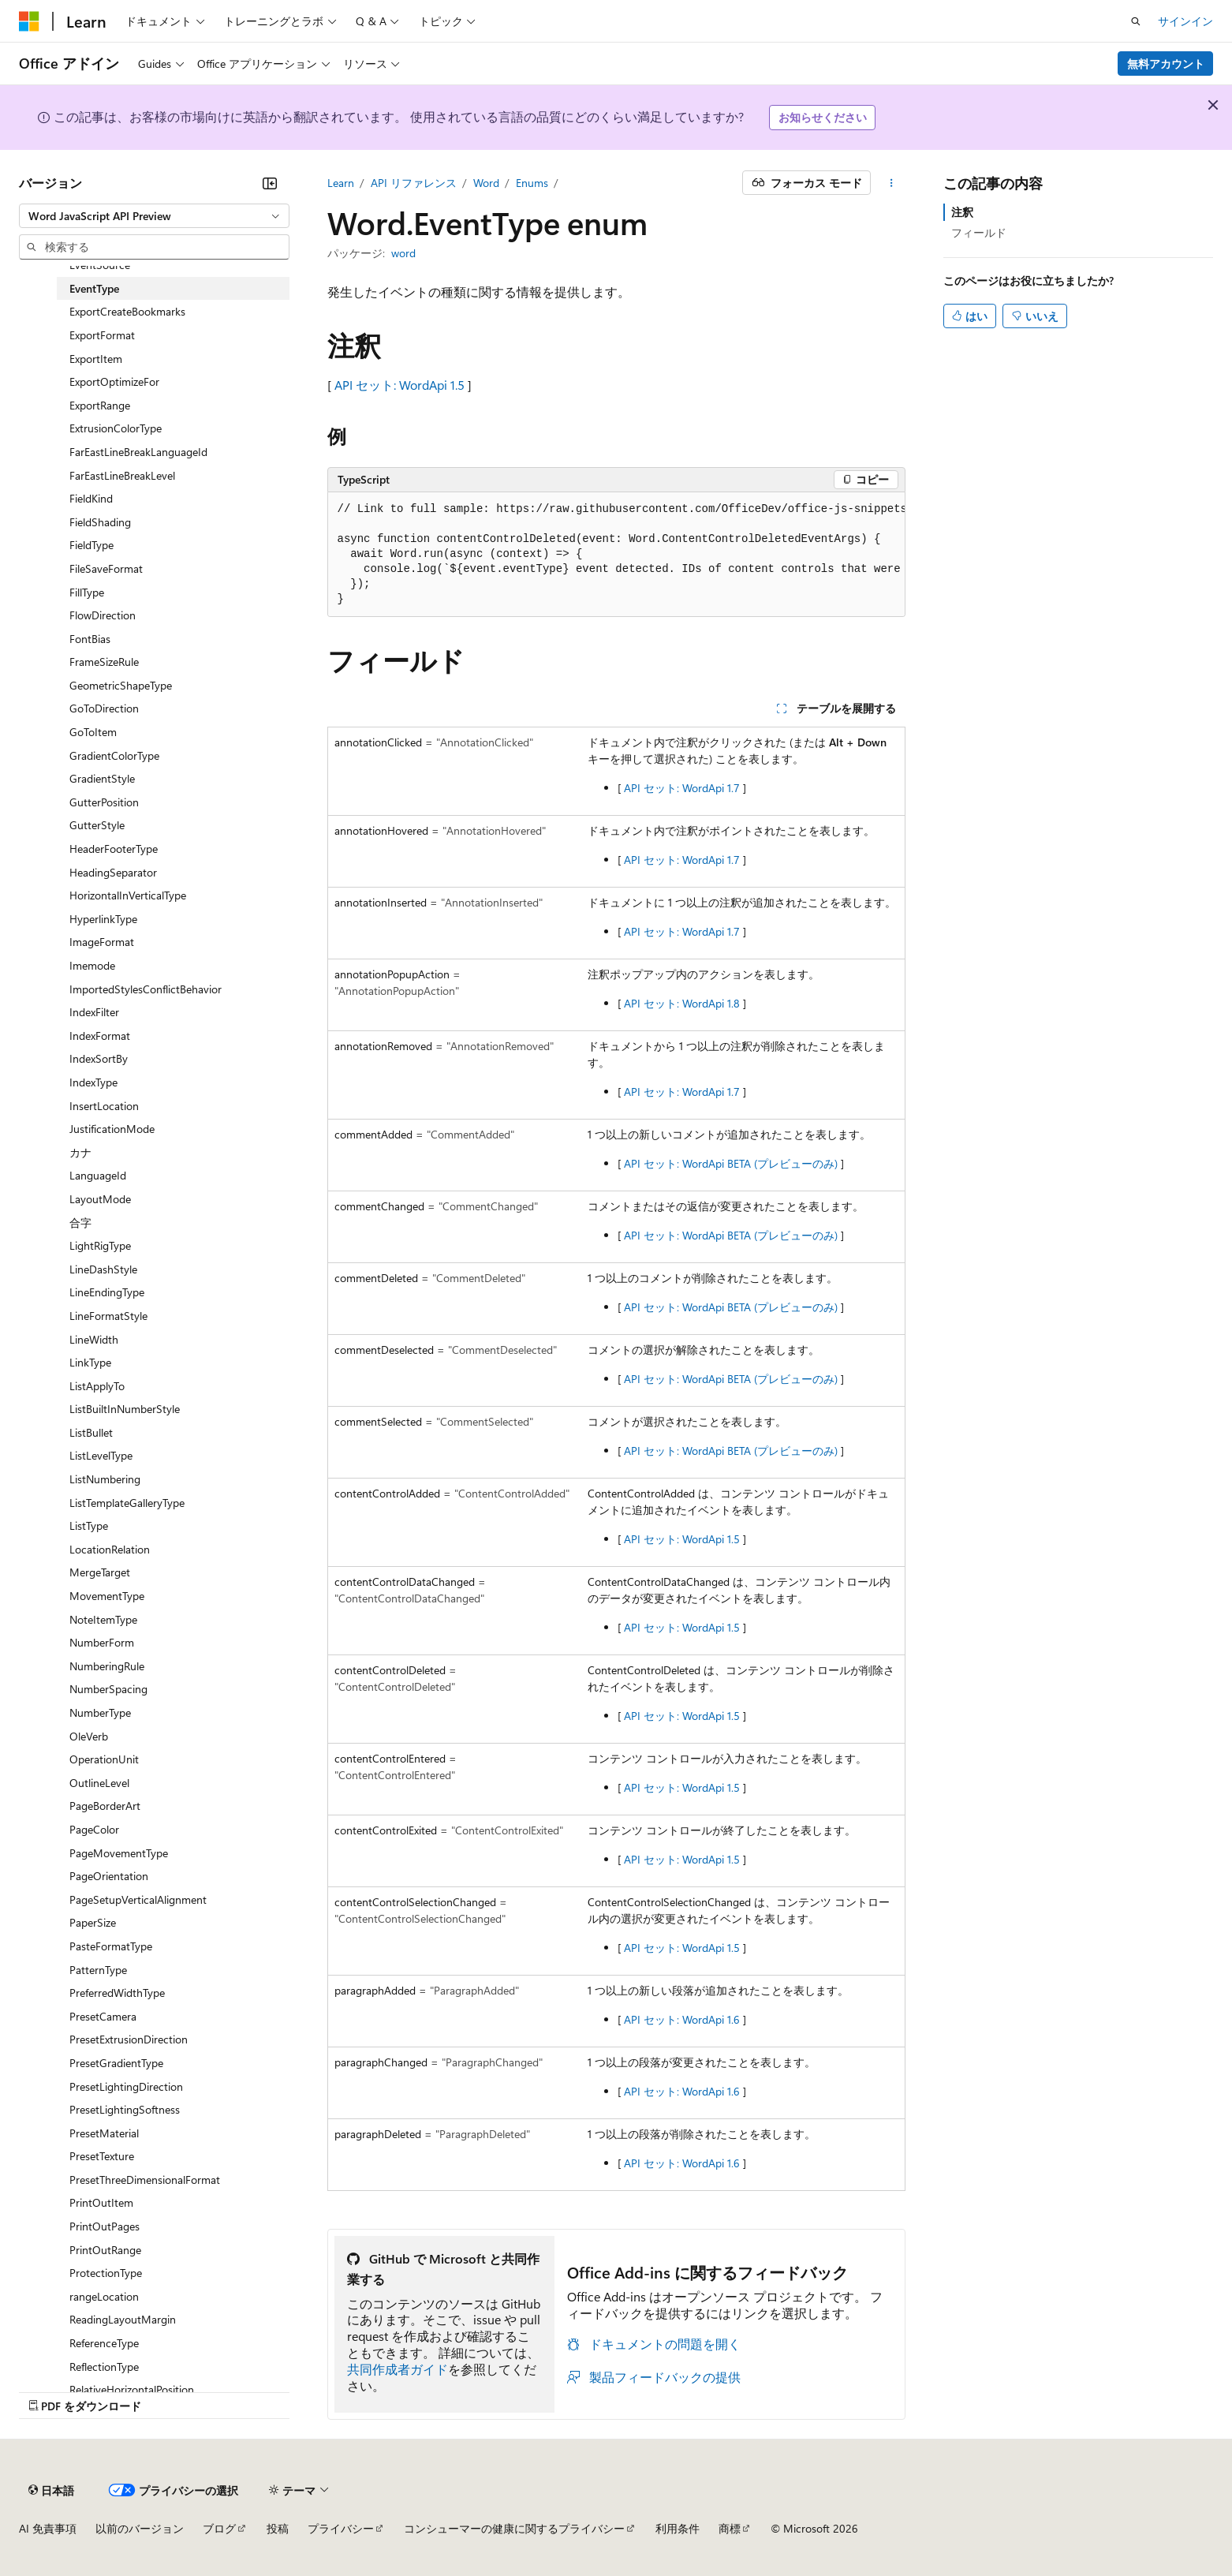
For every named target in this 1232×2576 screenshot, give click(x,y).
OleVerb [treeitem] (88, 1736)
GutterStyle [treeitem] (97, 824)
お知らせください (822, 117)
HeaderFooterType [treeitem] (113, 848)
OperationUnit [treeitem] (104, 1759)
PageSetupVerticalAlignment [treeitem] (138, 1899)
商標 (730, 2528)
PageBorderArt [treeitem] (104, 1805)
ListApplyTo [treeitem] (97, 1385)
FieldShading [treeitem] (100, 521)
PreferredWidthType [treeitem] (117, 1992)
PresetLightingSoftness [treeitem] (124, 2109)
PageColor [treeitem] (94, 1829)
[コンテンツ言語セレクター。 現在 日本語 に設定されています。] (51, 2490)
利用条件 (677, 2528)
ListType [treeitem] (88, 1525)
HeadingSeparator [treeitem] (113, 872)
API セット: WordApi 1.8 (682, 1003)
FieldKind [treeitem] (91, 498)
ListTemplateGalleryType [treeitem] (127, 1502)
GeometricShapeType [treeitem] (120, 685)
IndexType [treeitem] (93, 1082)
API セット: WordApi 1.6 (682, 2019)
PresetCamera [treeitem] (102, 2016)
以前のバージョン (139, 2528)
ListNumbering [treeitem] (104, 1478)
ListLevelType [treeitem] (101, 1455)
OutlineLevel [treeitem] (99, 1782)
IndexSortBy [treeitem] (98, 1058)
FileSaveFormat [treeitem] (106, 568)
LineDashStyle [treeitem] (103, 1269)
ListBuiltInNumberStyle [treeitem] (124, 1408)
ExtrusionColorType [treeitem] (115, 428)
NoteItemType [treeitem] (103, 1619)
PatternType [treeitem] (98, 1969)
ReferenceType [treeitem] (104, 2342)
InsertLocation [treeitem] (104, 1105)
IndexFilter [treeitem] (94, 1011)
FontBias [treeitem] (89, 638)
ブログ (219, 2528)
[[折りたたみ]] (269, 183)
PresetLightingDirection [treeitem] (126, 2086)
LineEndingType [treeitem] (106, 1291)
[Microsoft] (29, 21)
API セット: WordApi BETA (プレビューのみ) (731, 1163)
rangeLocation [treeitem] (104, 2296)
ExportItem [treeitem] (95, 358)
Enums (532, 182)
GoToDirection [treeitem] (104, 708)
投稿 (278, 2528)
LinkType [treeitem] (90, 1362)
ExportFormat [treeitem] (102, 334)
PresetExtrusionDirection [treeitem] (128, 2039)
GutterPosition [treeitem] (104, 801)
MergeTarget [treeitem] (99, 1572)
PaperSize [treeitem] (92, 1922)
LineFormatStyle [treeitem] (108, 1315)
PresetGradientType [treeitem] (116, 2062)
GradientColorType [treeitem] (114, 755)
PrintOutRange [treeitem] (105, 2249)
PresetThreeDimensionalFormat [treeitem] (144, 2179)
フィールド (978, 232)
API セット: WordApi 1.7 (682, 787)
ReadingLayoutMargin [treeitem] (122, 2319)
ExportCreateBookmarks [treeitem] (127, 311)
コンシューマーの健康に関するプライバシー (514, 2528)
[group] (616, 554)
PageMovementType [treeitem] (118, 1852)
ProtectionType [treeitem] (105, 2272)
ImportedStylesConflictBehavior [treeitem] (145, 988)
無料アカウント (1165, 63)
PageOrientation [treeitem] (108, 1875)
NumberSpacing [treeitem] (108, 1688)
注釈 (962, 211)
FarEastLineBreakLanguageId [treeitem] (138, 451)
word (403, 252)
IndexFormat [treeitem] (99, 1035)
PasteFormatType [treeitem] (110, 1946)
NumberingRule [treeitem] (106, 1665)
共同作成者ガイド (397, 2369)
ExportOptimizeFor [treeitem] (114, 381)
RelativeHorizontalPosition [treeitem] (131, 2389)
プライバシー (341, 2528)
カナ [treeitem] (80, 1152)
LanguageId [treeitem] (97, 1175)
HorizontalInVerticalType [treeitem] (127, 895)
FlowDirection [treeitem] (102, 615)
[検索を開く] (1136, 21)
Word (486, 182)
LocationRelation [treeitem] (109, 1549)
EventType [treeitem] (94, 288)
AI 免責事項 (48, 2528)
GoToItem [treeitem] (93, 731)
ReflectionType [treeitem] (104, 2366)
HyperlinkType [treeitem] (103, 918)
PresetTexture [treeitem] (101, 2155)
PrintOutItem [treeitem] (101, 2202)
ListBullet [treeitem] (91, 1432)
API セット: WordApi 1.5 (399, 384)
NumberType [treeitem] (100, 1712)
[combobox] (154, 216)
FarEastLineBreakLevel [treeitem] (122, 475)
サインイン (1185, 20)
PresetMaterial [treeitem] (104, 2132)
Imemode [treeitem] (92, 965)
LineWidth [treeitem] (93, 1339)
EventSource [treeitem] (99, 264)
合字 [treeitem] (80, 1222)
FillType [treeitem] (86, 592)
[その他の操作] (891, 183)
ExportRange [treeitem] (99, 405)
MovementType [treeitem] (106, 1595)
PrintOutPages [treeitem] (104, 2226)
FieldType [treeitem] (91, 544)
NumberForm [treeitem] (101, 1642)
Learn (340, 182)
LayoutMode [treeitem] (100, 1198)
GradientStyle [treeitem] (102, 778)
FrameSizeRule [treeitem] (104, 661)
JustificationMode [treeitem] (112, 1128)
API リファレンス (414, 182)
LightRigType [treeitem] (100, 1245)
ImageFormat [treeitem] (101, 941)
